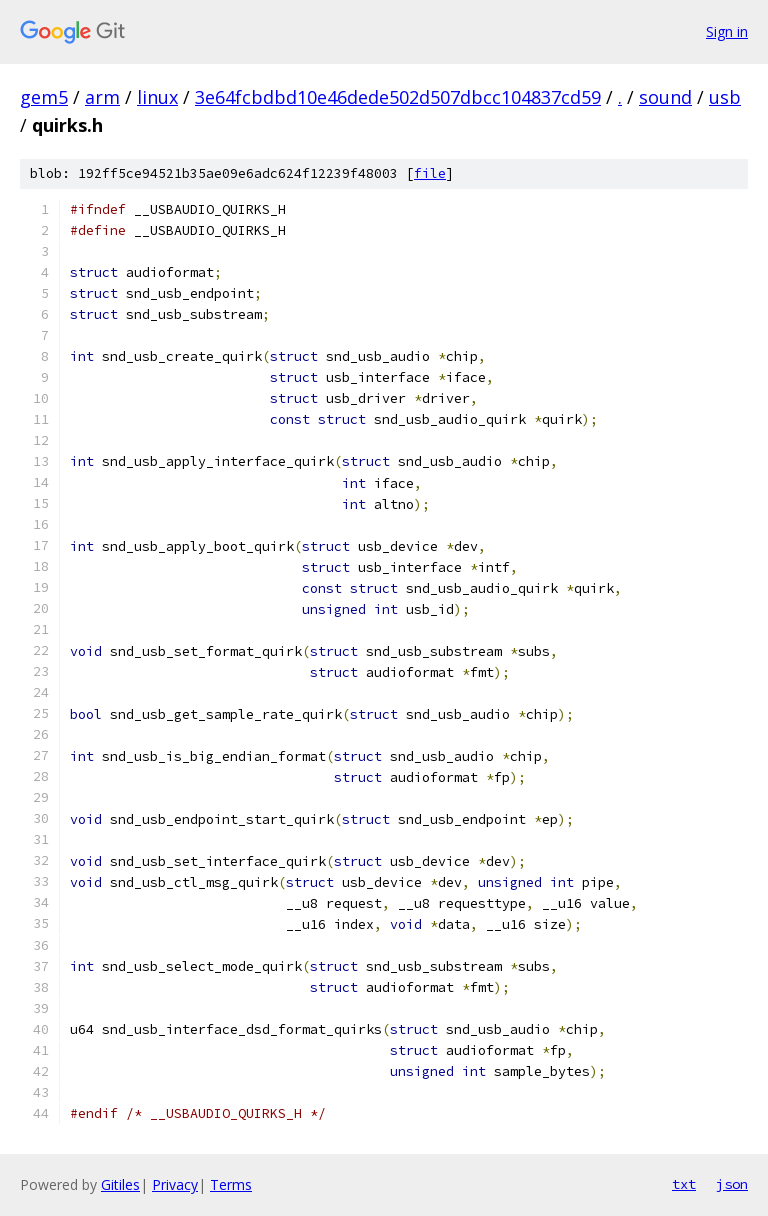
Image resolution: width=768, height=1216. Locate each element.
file (430, 173)
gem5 (44, 97)
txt (684, 1184)
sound (665, 97)
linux (157, 97)
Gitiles (120, 1184)
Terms (231, 1184)
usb (725, 97)
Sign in (727, 31)
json (732, 1184)
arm (102, 97)
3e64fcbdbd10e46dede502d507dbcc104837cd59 (398, 97)
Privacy (175, 1184)
